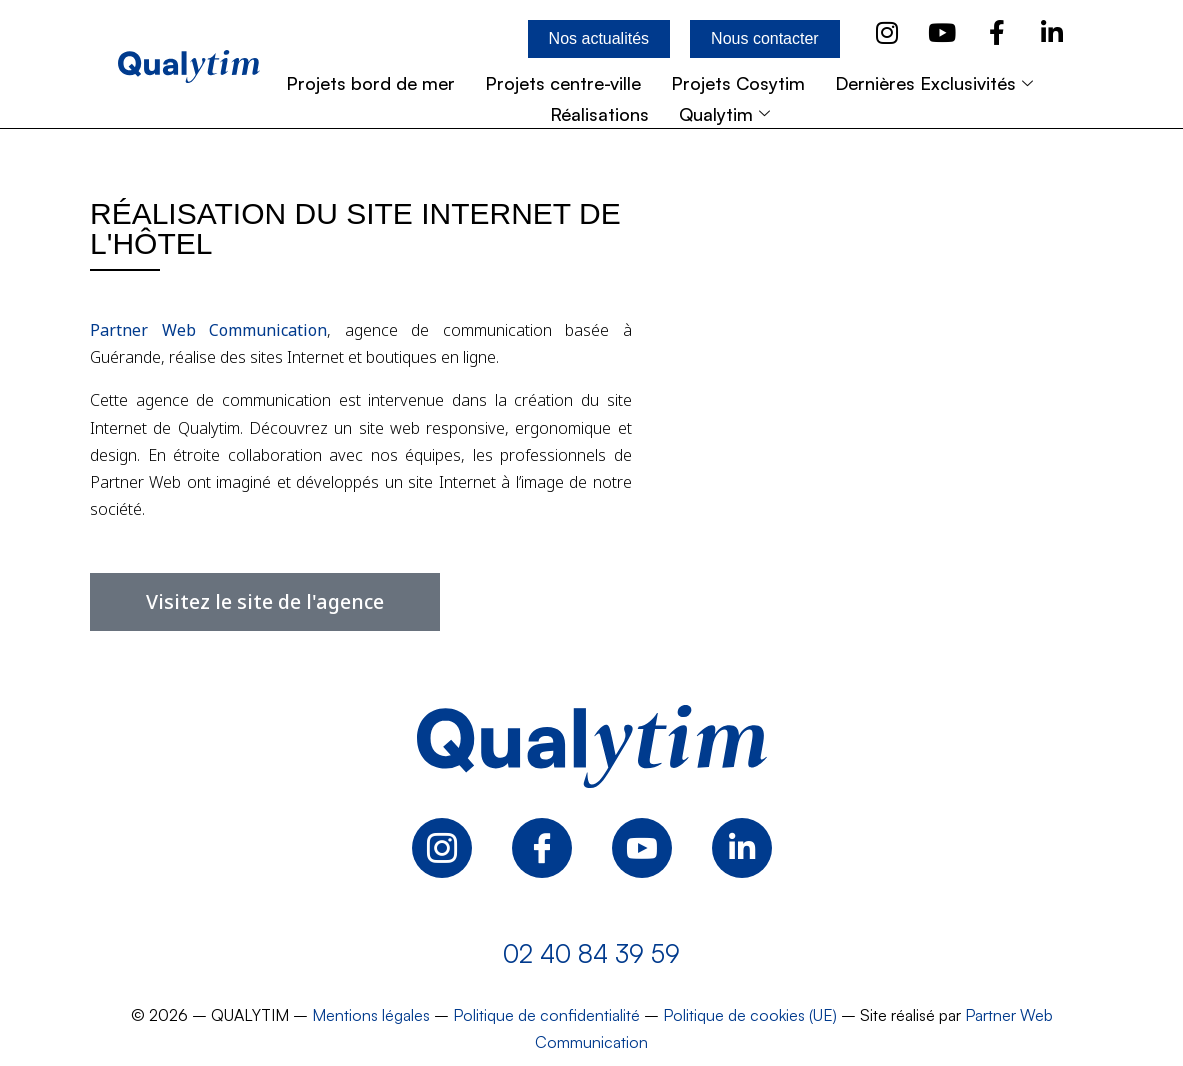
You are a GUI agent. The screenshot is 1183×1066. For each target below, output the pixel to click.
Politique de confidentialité (546, 1015)
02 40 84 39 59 (591, 953)
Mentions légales (371, 1015)
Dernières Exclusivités (936, 83)
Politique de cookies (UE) (750, 1015)
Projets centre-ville (563, 83)
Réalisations (599, 114)
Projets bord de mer (370, 83)
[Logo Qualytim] (592, 746)
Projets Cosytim (738, 83)
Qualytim (727, 114)
